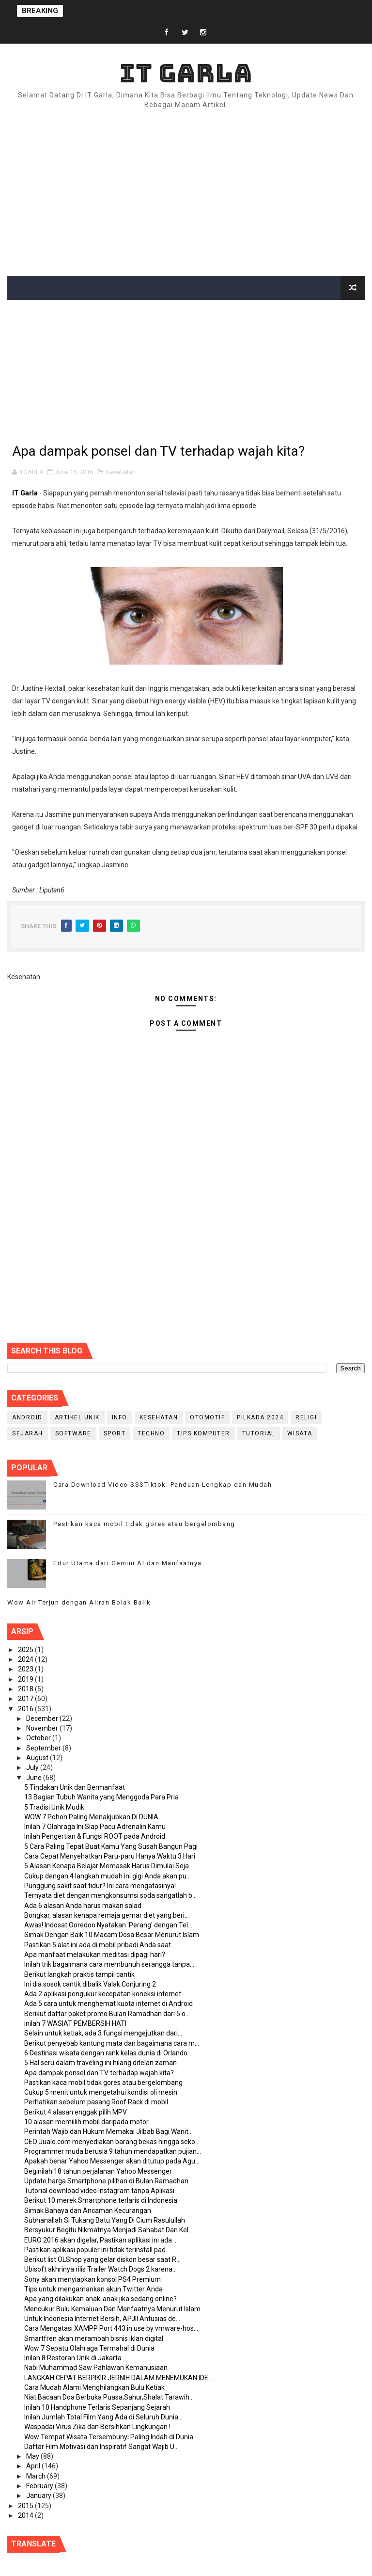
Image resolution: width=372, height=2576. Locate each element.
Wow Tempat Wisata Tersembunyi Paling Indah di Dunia (108, 2437)
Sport (115, 1433)
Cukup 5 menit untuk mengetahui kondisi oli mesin (100, 2092)
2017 (26, 1698)
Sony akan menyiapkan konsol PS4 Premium (92, 2279)
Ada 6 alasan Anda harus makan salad (82, 1905)
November (43, 1728)
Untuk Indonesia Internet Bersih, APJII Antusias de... (102, 2318)
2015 (26, 2506)
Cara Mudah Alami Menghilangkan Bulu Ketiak (94, 2387)
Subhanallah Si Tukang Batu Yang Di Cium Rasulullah (104, 2220)
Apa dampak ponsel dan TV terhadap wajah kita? (99, 2073)
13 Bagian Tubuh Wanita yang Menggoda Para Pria (101, 1797)
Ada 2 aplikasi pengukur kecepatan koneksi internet (102, 1994)
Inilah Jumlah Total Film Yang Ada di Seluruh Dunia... (103, 2417)
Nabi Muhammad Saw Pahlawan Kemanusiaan (96, 2367)
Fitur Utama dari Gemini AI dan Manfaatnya (127, 1563)
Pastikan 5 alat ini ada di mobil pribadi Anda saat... (99, 1945)
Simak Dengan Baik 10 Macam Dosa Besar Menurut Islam (111, 1935)
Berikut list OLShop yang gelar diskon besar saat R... (102, 2259)
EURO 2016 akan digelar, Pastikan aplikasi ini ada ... (101, 2240)
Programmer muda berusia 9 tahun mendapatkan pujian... (112, 2151)
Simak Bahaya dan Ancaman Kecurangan (87, 2210)
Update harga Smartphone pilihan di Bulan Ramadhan (106, 2181)
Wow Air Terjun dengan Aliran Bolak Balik (79, 1602)
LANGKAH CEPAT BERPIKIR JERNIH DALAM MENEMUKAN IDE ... (119, 2378)
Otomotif (207, 1417)
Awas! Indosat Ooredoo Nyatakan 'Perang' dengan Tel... (108, 1925)
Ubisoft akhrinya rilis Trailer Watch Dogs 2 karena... (100, 2269)
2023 (26, 1669)
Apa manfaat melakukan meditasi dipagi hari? (94, 1954)
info (119, 1417)
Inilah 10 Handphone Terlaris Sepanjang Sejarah (97, 2407)
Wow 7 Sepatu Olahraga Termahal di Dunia (89, 2348)
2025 (26, 1650)
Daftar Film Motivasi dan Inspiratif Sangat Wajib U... (101, 2446)
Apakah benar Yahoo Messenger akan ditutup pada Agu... (112, 2161)
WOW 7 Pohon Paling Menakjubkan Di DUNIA (91, 1817)
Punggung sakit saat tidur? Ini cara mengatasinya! (100, 1886)
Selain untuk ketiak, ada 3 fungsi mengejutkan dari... (103, 2033)
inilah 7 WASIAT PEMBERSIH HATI (75, 2023)
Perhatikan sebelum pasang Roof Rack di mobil (96, 2102)
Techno (151, 1433)
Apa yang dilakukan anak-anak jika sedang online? (100, 2299)
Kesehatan (121, 472)
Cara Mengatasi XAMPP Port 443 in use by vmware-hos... (111, 2328)
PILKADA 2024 (260, 1417)
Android (27, 1417)
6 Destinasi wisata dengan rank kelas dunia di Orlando (105, 2053)
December (43, 1718)
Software (73, 1433)
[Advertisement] (185, 193)
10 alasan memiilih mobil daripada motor (86, 2122)
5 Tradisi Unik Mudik (54, 1807)
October (39, 1738)
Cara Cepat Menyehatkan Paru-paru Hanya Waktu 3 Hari (109, 1856)
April (34, 2466)
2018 (26, 1689)
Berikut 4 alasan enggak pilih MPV (75, 2112)
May (33, 2456)
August (38, 1758)
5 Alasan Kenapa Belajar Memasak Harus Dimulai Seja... (108, 1866)
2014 (26, 2515)
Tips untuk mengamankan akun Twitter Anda (93, 2289)
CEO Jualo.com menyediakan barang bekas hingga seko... (112, 2142)
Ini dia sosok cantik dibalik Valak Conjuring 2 (90, 1984)
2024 (26, 1659)
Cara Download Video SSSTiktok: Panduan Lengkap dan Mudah (162, 1484)
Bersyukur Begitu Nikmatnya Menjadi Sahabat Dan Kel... (108, 2230)
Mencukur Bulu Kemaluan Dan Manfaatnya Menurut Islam (112, 2309)
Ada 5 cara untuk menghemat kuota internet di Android (108, 2003)
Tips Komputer (203, 1433)
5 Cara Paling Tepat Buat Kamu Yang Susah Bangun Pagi (111, 1846)
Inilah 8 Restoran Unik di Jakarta (73, 2358)
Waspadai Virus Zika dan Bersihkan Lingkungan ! (97, 2427)
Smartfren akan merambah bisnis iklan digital (93, 2338)
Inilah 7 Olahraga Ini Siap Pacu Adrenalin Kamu (95, 1826)
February (40, 2486)
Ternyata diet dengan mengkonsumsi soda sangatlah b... (110, 1895)
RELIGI (306, 1417)
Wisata (299, 1433)
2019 (26, 1679)
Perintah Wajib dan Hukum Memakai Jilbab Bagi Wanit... (108, 2131)
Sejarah (27, 1433)
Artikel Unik (77, 1417)
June (34, 1777)
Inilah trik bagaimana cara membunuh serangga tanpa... (109, 1964)
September (44, 1748)
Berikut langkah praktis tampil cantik (79, 1974)
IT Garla (186, 73)
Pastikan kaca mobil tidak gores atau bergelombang (144, 1523)
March (36, 2476)
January (39, 2495)
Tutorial (258, 1433)
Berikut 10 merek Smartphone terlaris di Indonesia (100, 2200)
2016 (26, 1709)
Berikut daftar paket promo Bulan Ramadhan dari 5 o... (107, 2014)
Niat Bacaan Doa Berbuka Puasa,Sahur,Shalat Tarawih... (109, 2397)
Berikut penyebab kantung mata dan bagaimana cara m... (111, 2043)
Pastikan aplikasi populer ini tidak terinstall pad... (97, 2250)
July (33, 1767)
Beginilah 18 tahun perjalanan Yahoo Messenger (98, 2171)
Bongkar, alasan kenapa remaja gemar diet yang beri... (106, 1915)
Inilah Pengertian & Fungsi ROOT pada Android (94, 1836)
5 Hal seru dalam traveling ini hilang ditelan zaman (100, 2063)
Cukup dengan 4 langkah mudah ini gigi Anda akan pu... (107, 1876)
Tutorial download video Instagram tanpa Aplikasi (99, 2190)
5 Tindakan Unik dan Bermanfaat (74, 1787)
